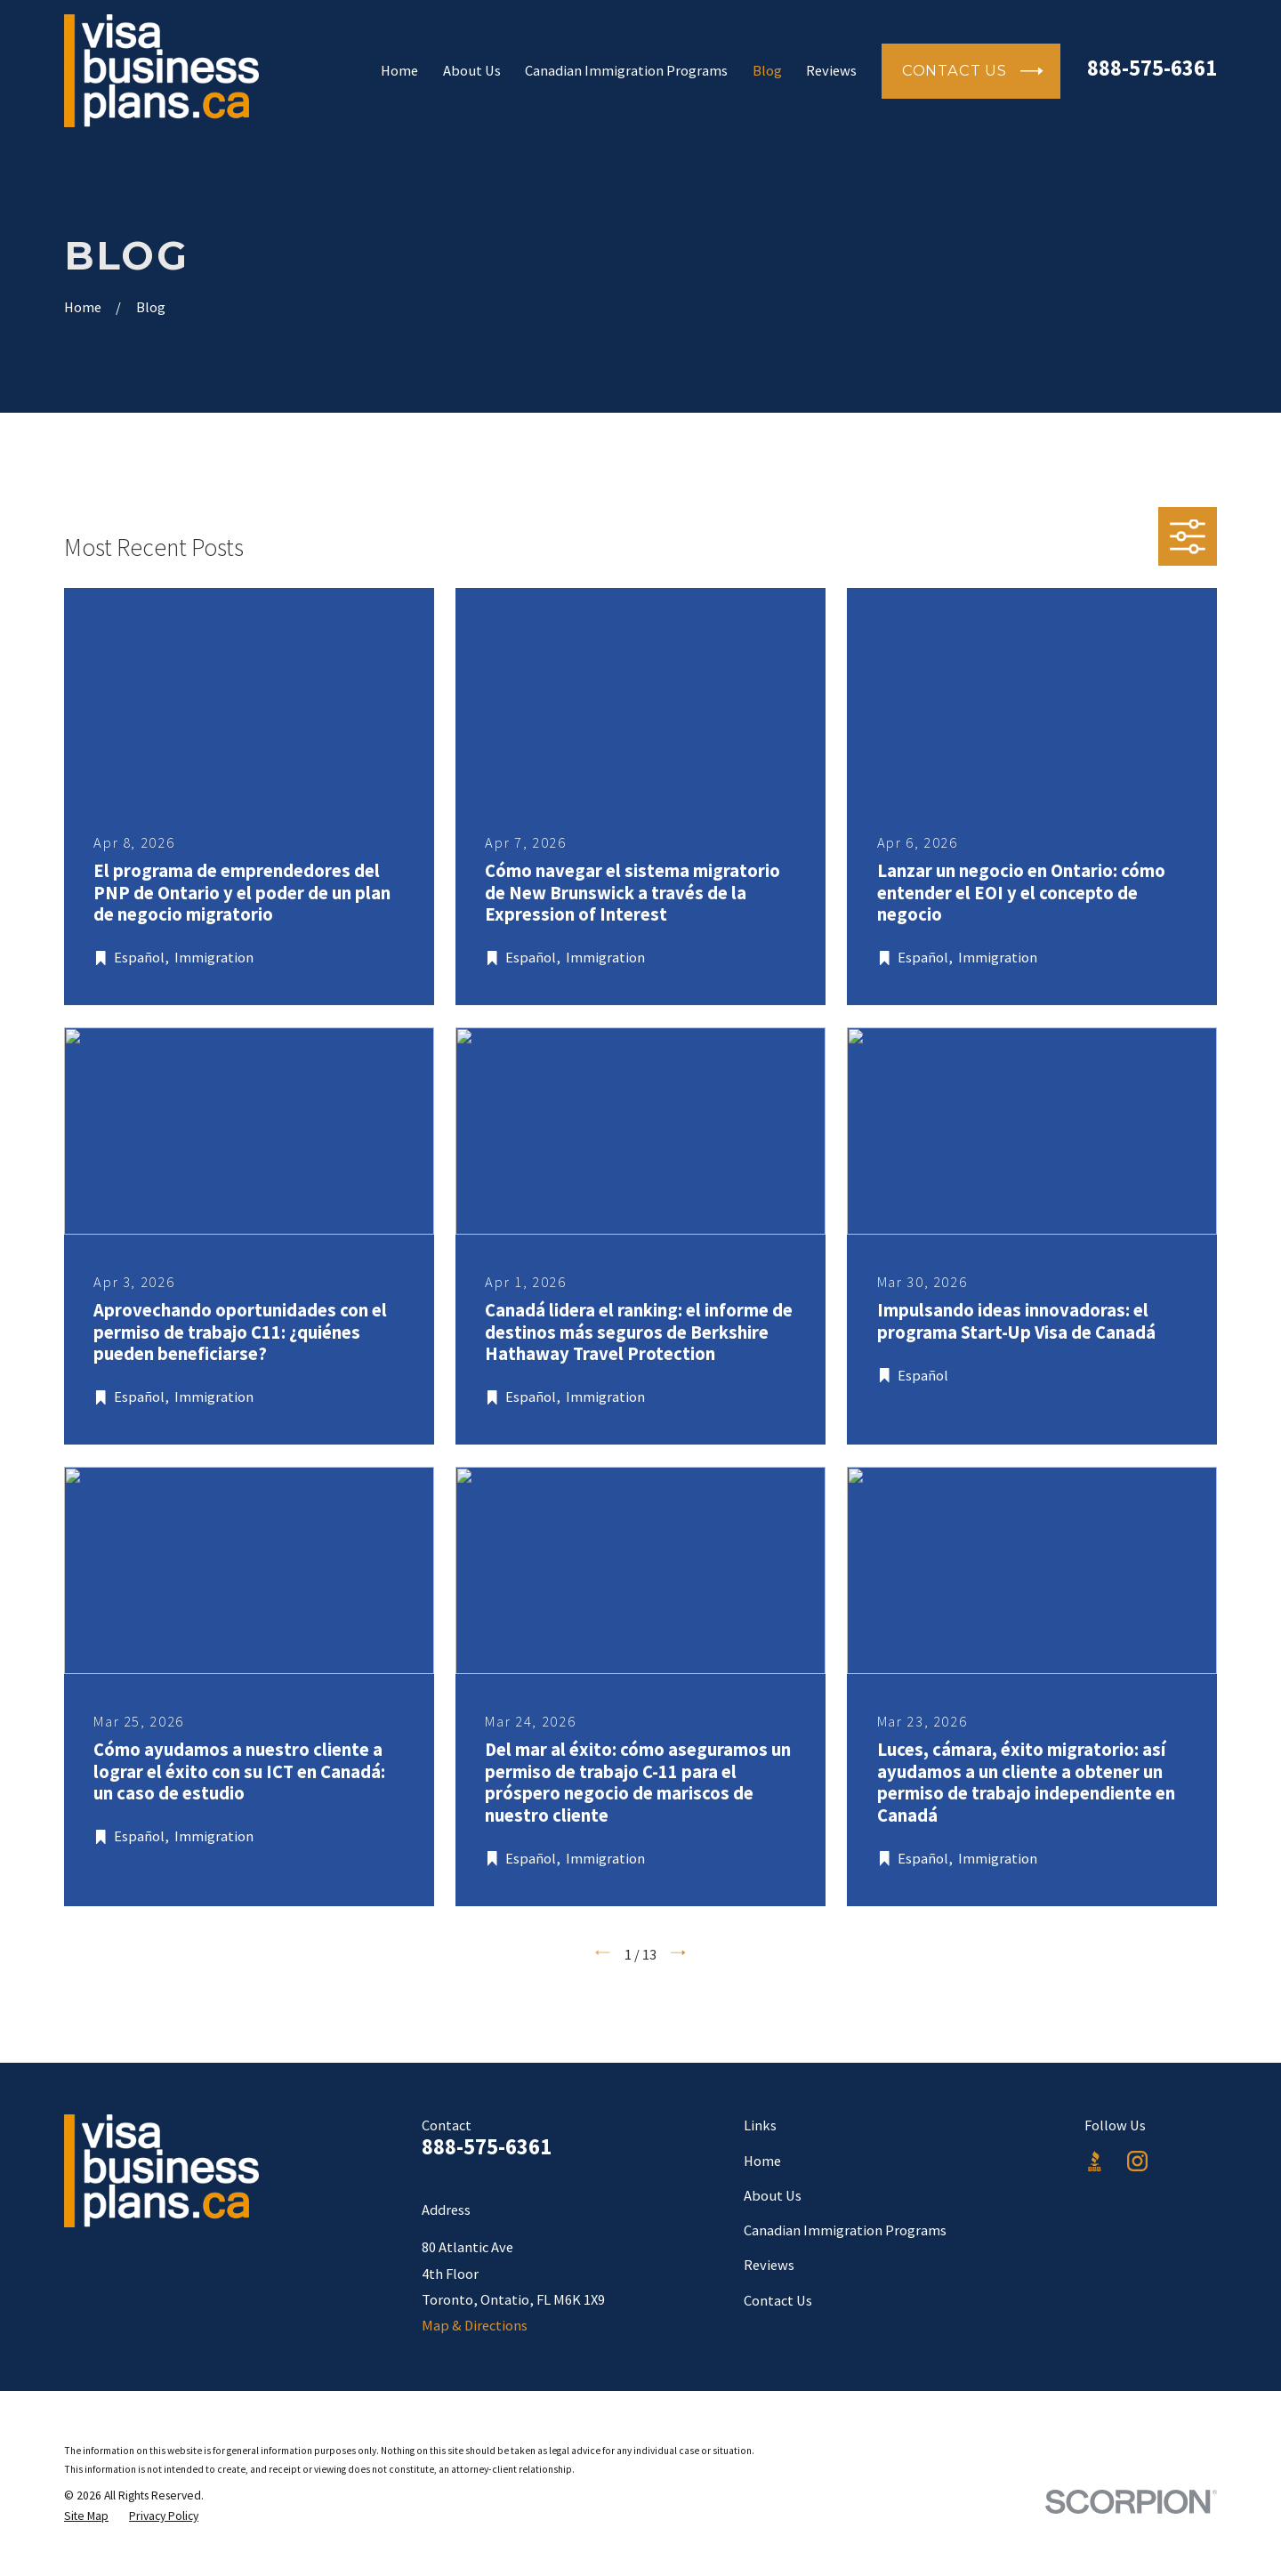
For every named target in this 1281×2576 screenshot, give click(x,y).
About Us (773, 2195)
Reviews (769, 2265)
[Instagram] (1137, 2161)
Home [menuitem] (399, 70)
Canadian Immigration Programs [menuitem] (626, 70)
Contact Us (778, 2300)
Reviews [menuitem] (831, 70)
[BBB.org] (1094, 2161)
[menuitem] (86, 2516)
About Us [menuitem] (472, 70)
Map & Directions (475, 2325)
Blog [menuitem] (767, 70)
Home (762, 2160)
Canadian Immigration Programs (845, 2230)
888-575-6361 (1152, 68)
